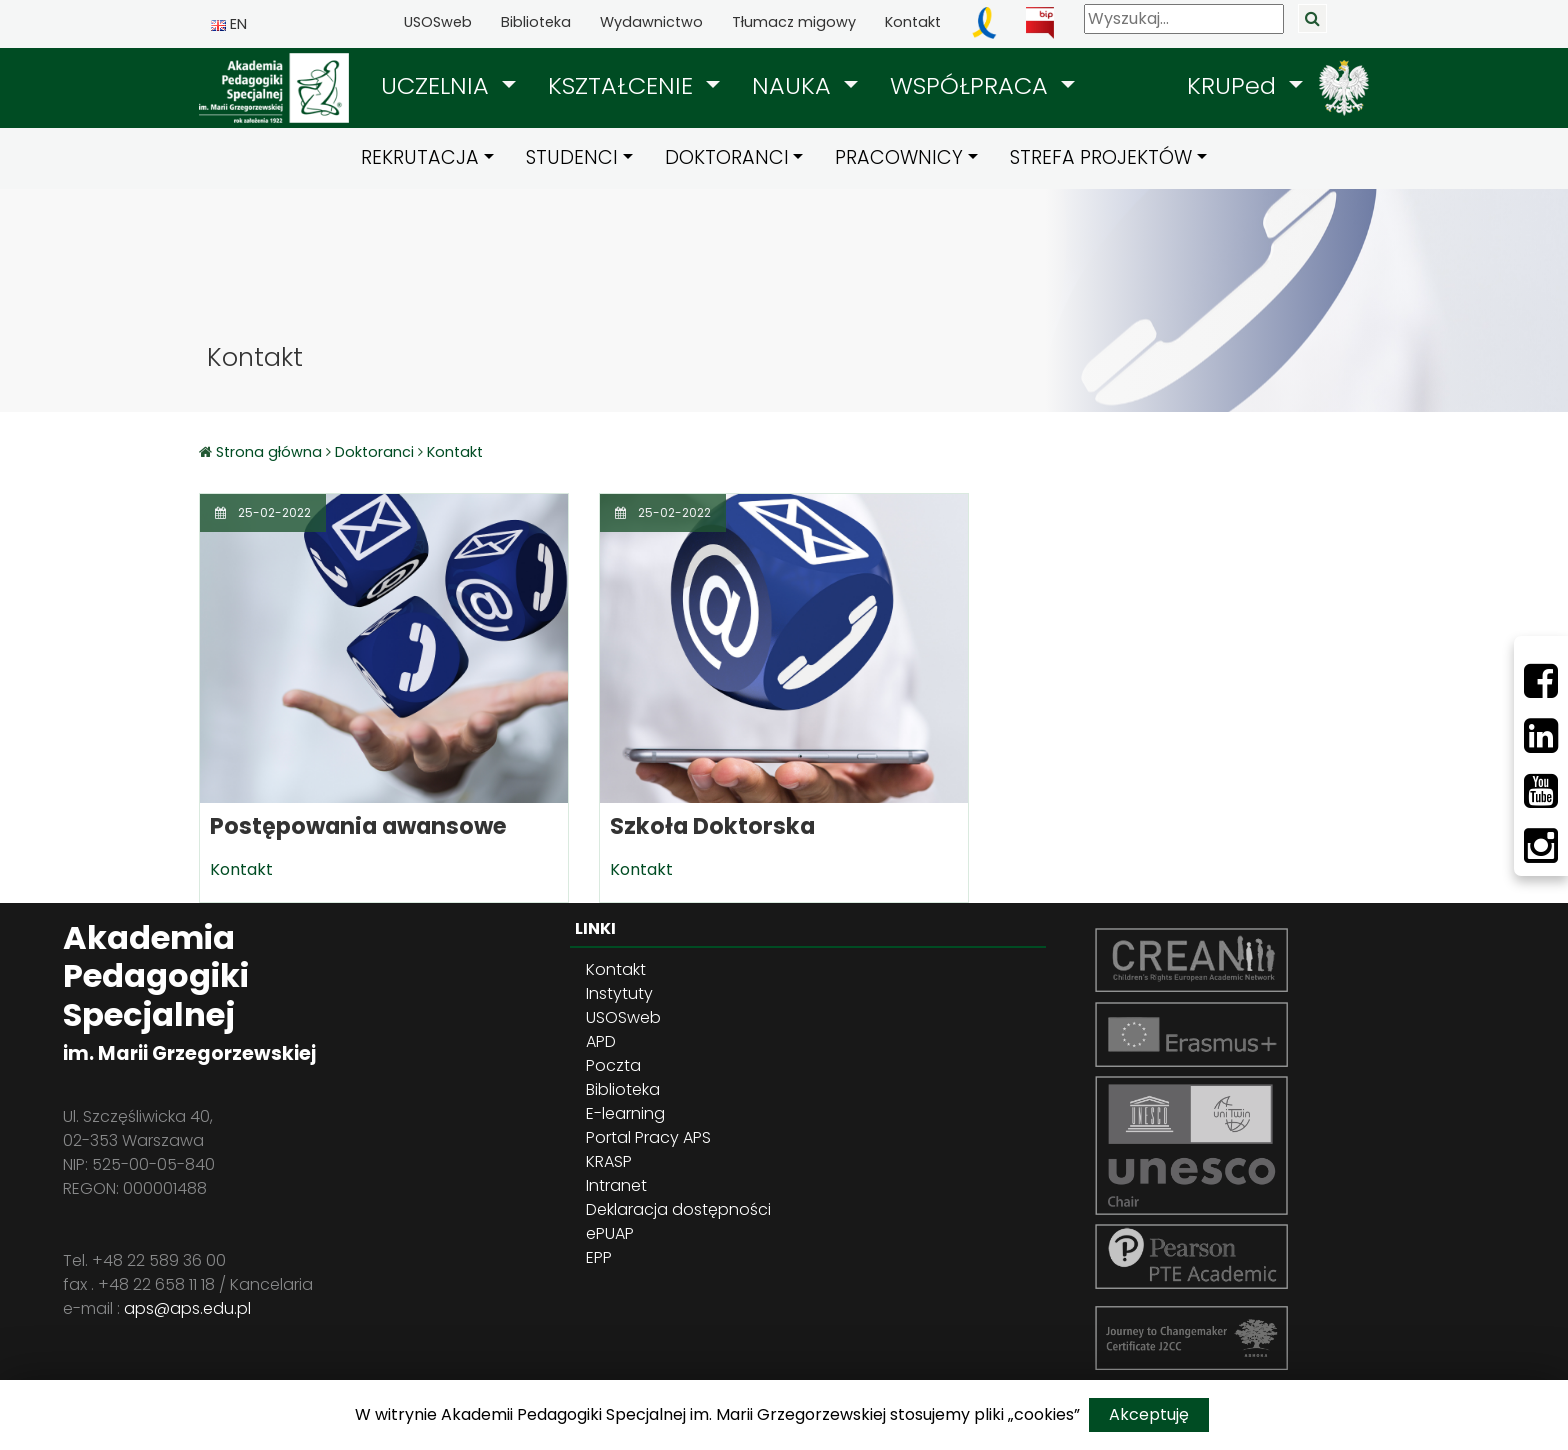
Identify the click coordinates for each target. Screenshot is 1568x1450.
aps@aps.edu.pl (187, 1308)
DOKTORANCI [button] (727, 157)
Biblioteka (536, 22)
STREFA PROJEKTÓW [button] (1101, 157)
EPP (599, 1257)
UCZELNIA (438, 85)
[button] (448, 86)
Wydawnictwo (651, 22)
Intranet (616, 1185)
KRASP (609, 1161)
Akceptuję (1149, 1414)
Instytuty (619, 993)
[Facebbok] (1541, 681)
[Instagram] (1541, 846)
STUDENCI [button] (572, 157)
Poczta (613, 1065)
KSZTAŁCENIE (624, 85)
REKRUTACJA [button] (420, 157)
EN (229, 24)
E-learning (625, 1113)
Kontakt (913, 22)
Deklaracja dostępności (678, 1209)
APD (601, 1041)
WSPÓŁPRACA (972, 85)
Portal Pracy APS (648, 1137)
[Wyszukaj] (1184, 19)
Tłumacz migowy (794, 22)
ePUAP (610, 1233)
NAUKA (795, 85)
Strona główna (271, 452)
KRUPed (1235, 85)
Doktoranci (374, 452)
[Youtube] (1541, 791)
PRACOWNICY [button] (899, 157)
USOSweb (438, 22)
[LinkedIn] (1541, 736)
